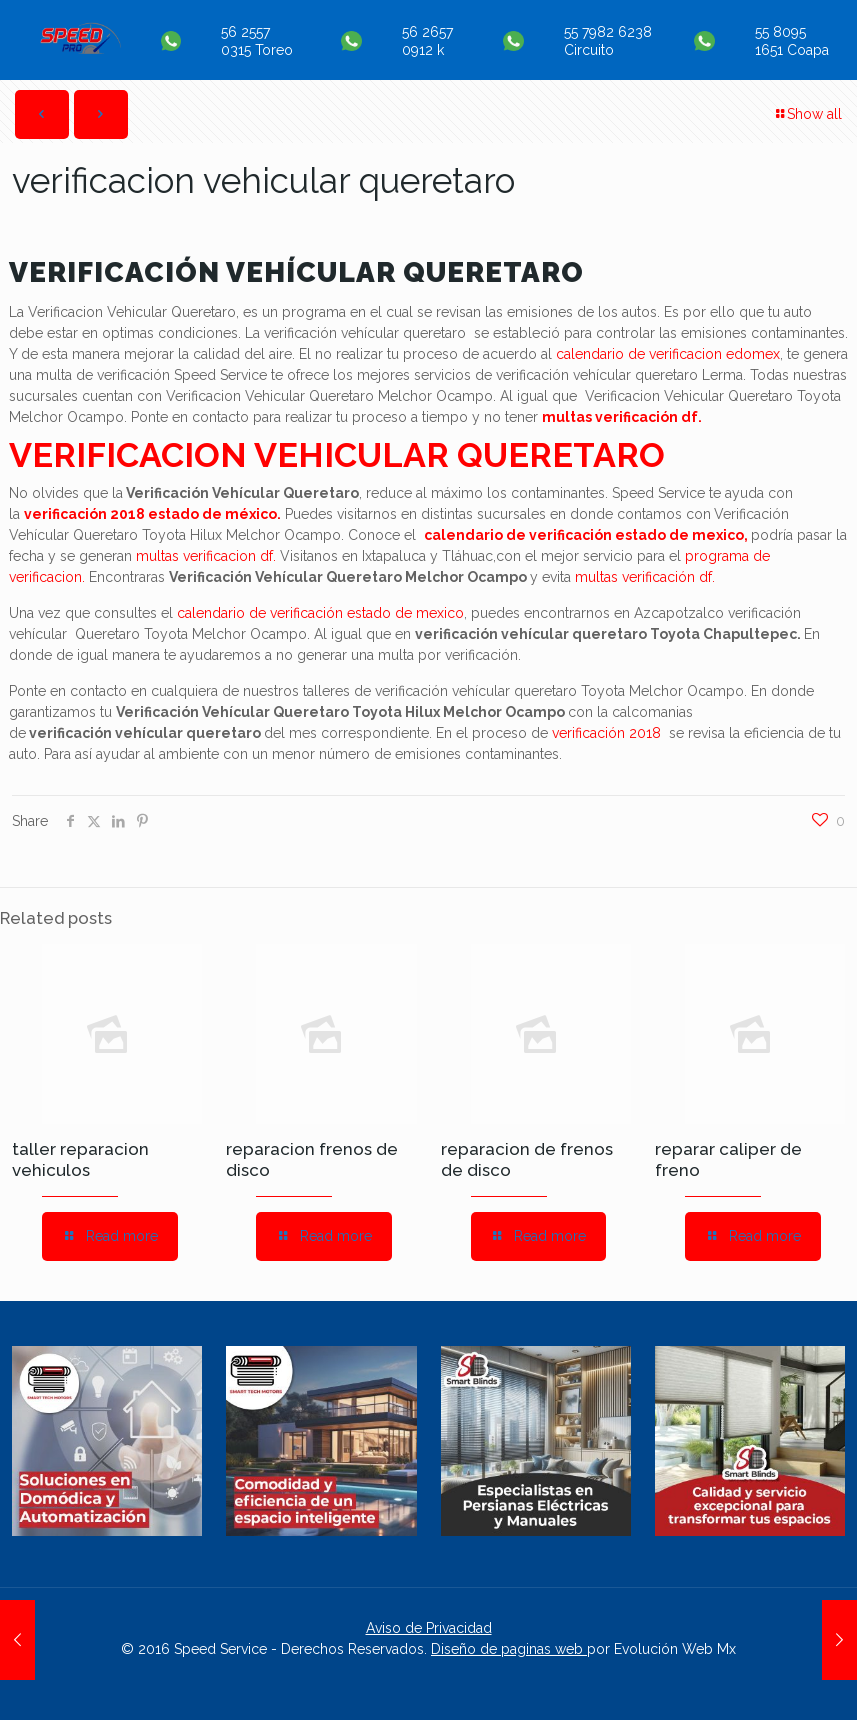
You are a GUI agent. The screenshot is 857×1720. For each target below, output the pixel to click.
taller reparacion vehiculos (80, 1159)
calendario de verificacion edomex (668, 354)
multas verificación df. (622, 417)
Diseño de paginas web (509, 1649)
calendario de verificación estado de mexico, (586, 535)
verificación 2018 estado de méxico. (152, 514)
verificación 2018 (608, 733)
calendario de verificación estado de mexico (320, 613)
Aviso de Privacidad (429, 1628)
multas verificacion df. (206, 556)
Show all (807, 114)
